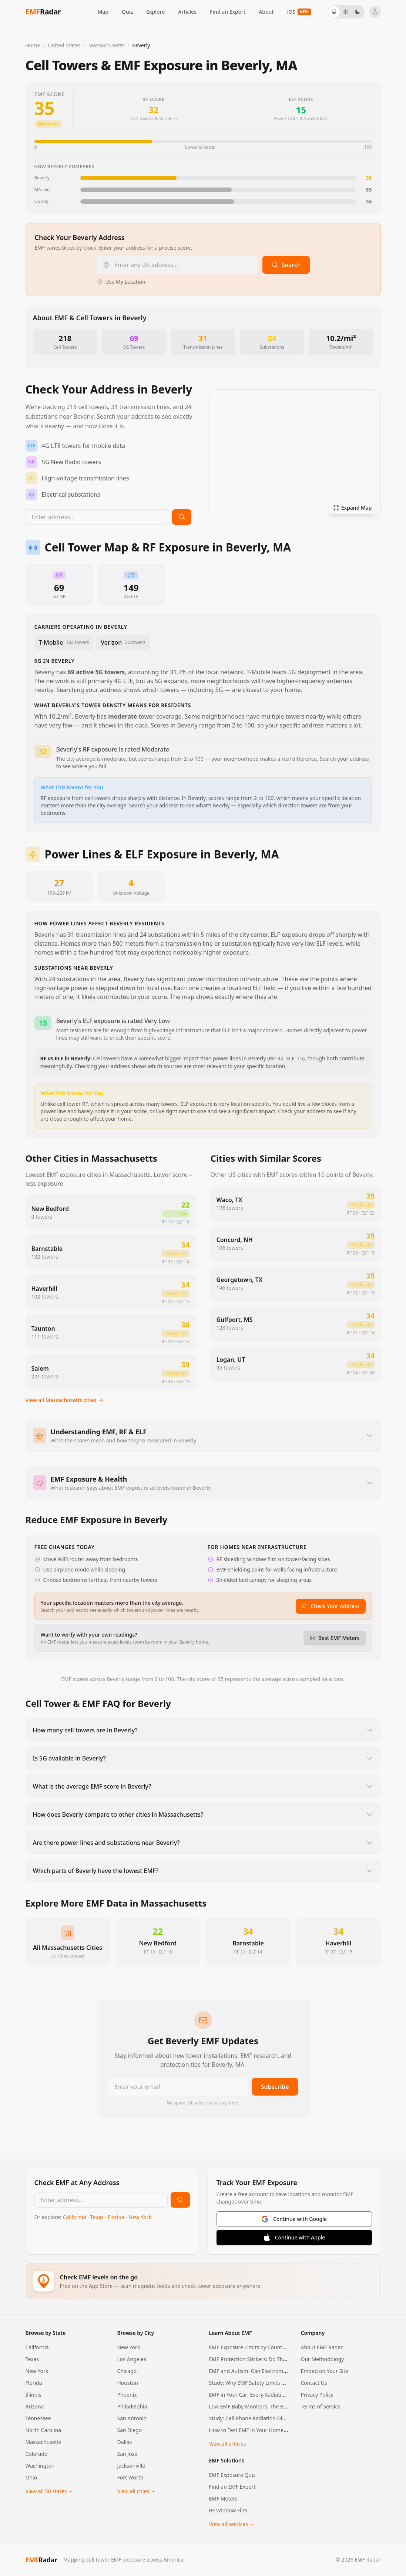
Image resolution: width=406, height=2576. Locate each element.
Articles (187, 11)
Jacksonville (131, 2465)
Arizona (35, 2406)
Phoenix (127, 2394)
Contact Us (314, 2382)
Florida (117, 2217)
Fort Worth (130, 2477)
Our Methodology (322, 2359)
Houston (127, 2382)
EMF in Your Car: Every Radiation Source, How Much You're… (282, 2394)
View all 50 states (50, 2491)
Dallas (124, 2441)
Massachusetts (43, 2441)
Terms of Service (321, 2406)
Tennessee (38, 2418)
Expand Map (352, 507)
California (75, 2217)
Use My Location (121, 281)
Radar (41, 2559)
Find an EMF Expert (232, 2486)
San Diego (129, 2430)
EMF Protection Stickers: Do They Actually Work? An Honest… (282, 2359)
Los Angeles (131, 2359)
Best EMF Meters (334, 1637)
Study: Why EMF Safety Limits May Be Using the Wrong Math (282, 2382)
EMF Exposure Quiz (232, 2474)
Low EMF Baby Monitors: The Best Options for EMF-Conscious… (285, 2406)
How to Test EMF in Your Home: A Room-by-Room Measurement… (288, 2430)
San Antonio (132, 2418)
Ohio (31, 2477)
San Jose (127, 2453)
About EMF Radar (322, 2347)
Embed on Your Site (324, 2370)
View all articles (231, 2444)
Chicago (127, 2370)
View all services (232, 2524)
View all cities (136, 2491)
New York (139, 2217)
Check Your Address (330, 1606)
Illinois (33, 2394)
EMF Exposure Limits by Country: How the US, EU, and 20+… (281, 2347)
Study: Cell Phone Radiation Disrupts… (255, 2418)
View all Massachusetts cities (65, 1400)
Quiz (127, 11)
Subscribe (275, 2087)
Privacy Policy (317, 2394)
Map (102, 11)
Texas (97, 2217)
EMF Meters (223, 2498)
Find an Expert (227, 11)
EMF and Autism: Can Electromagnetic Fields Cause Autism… (282, 2370)
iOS (299, 11)
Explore (155, 11)
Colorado (37, 2453)
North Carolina (43, 2430)
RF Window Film (228, 2510)
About (266, 11)
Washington (40, 2465)
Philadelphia (132, 2406)
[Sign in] (375, 12)
